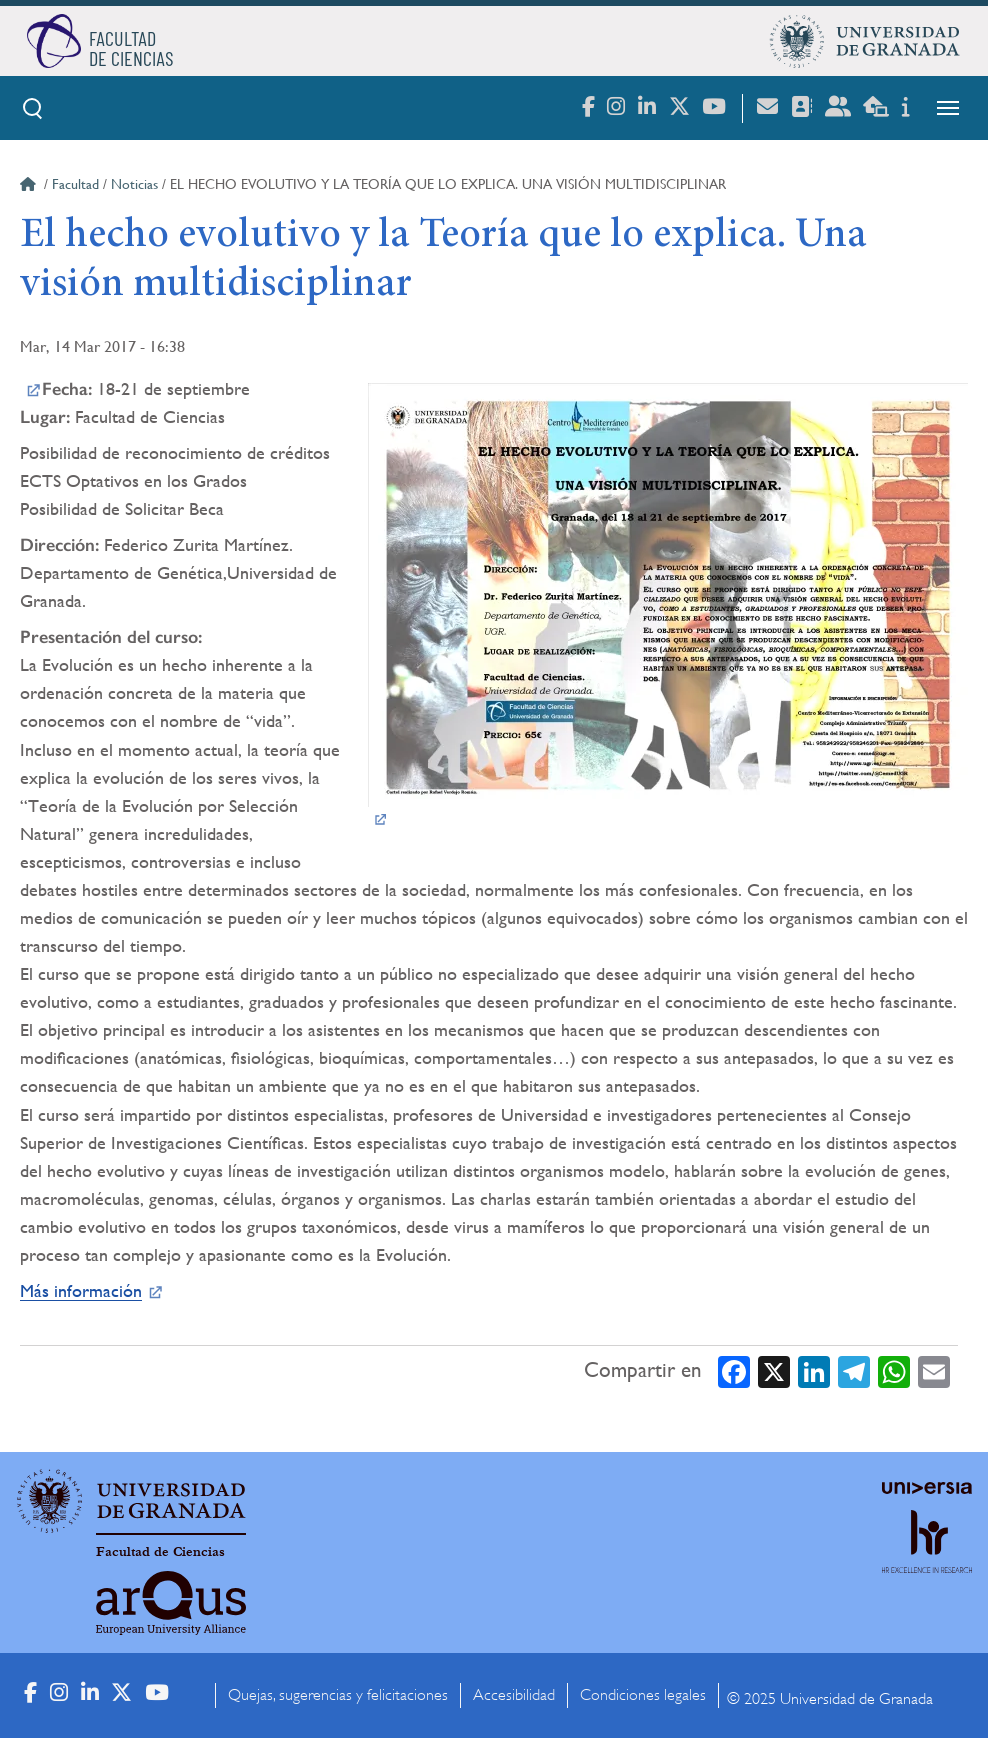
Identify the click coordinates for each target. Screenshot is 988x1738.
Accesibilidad (514, 1695)
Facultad (75, 184)
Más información (81, 1290)
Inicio (30, 187)
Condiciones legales (643, 1695)
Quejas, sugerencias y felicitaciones (338, 1695)
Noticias (134, 184)
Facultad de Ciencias (160, 1552)
